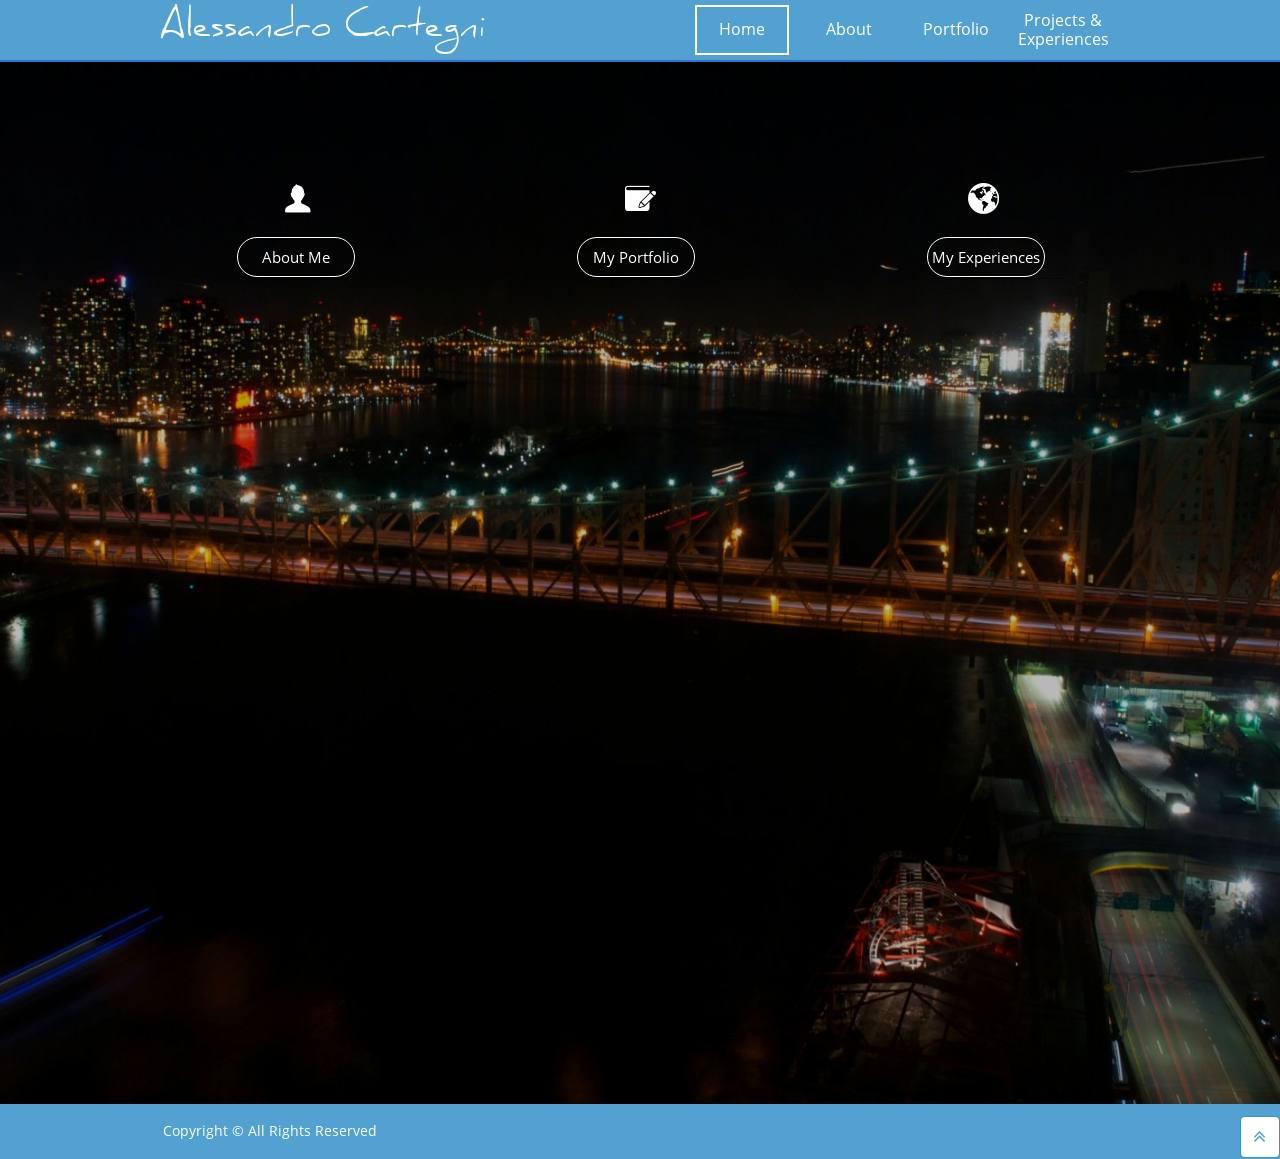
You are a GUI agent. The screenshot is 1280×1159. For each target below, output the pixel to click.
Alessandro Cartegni (323, 30)
